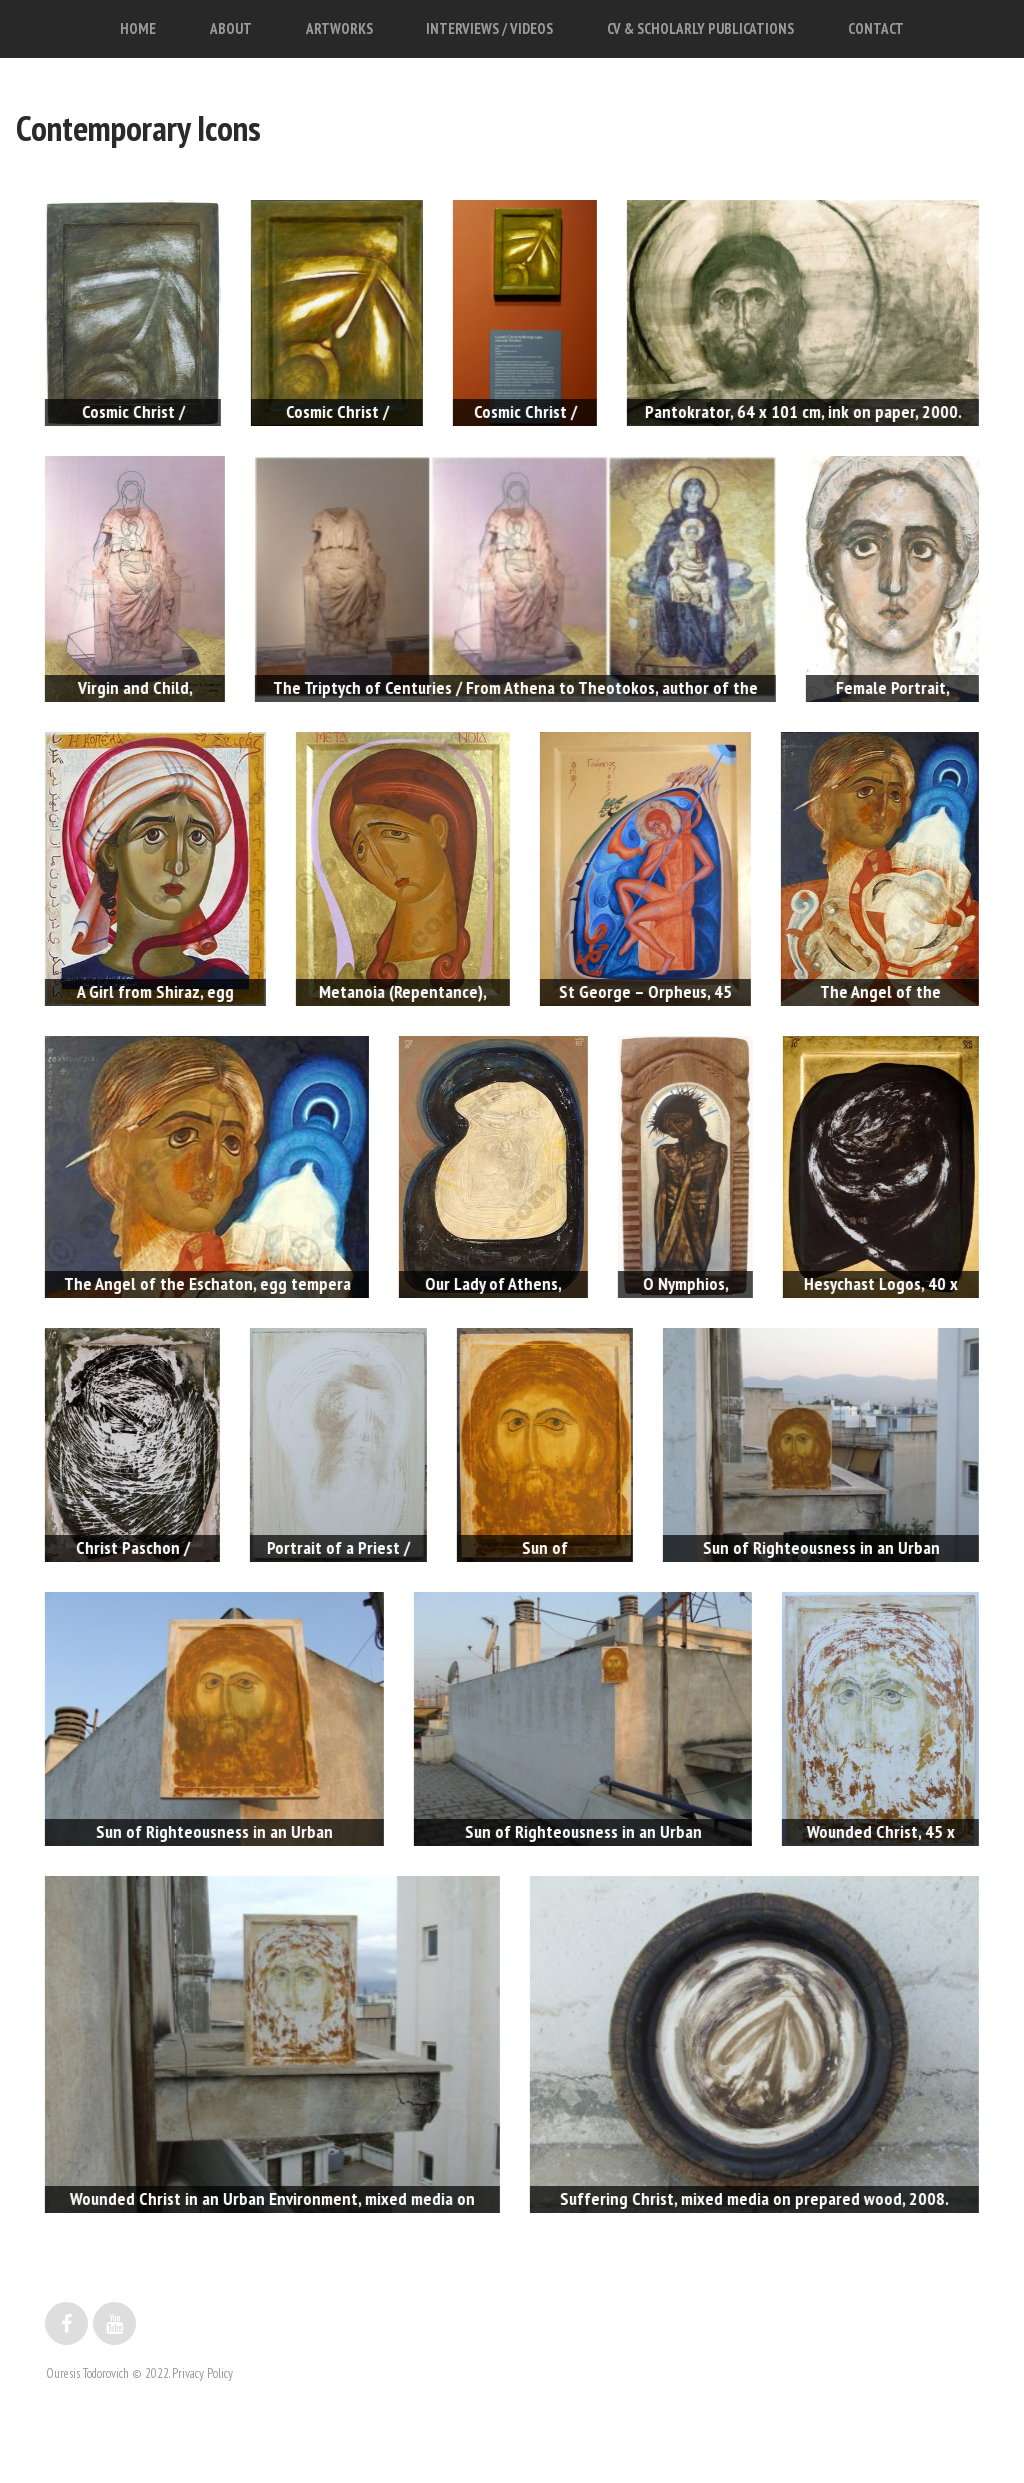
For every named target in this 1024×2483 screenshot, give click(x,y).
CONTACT (876, 28)
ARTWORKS (339, 28)
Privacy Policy (202, 2373)
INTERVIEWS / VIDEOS (489, 28)
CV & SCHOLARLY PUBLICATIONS (700, 28)
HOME (138, 28)
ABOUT (231, 28)
